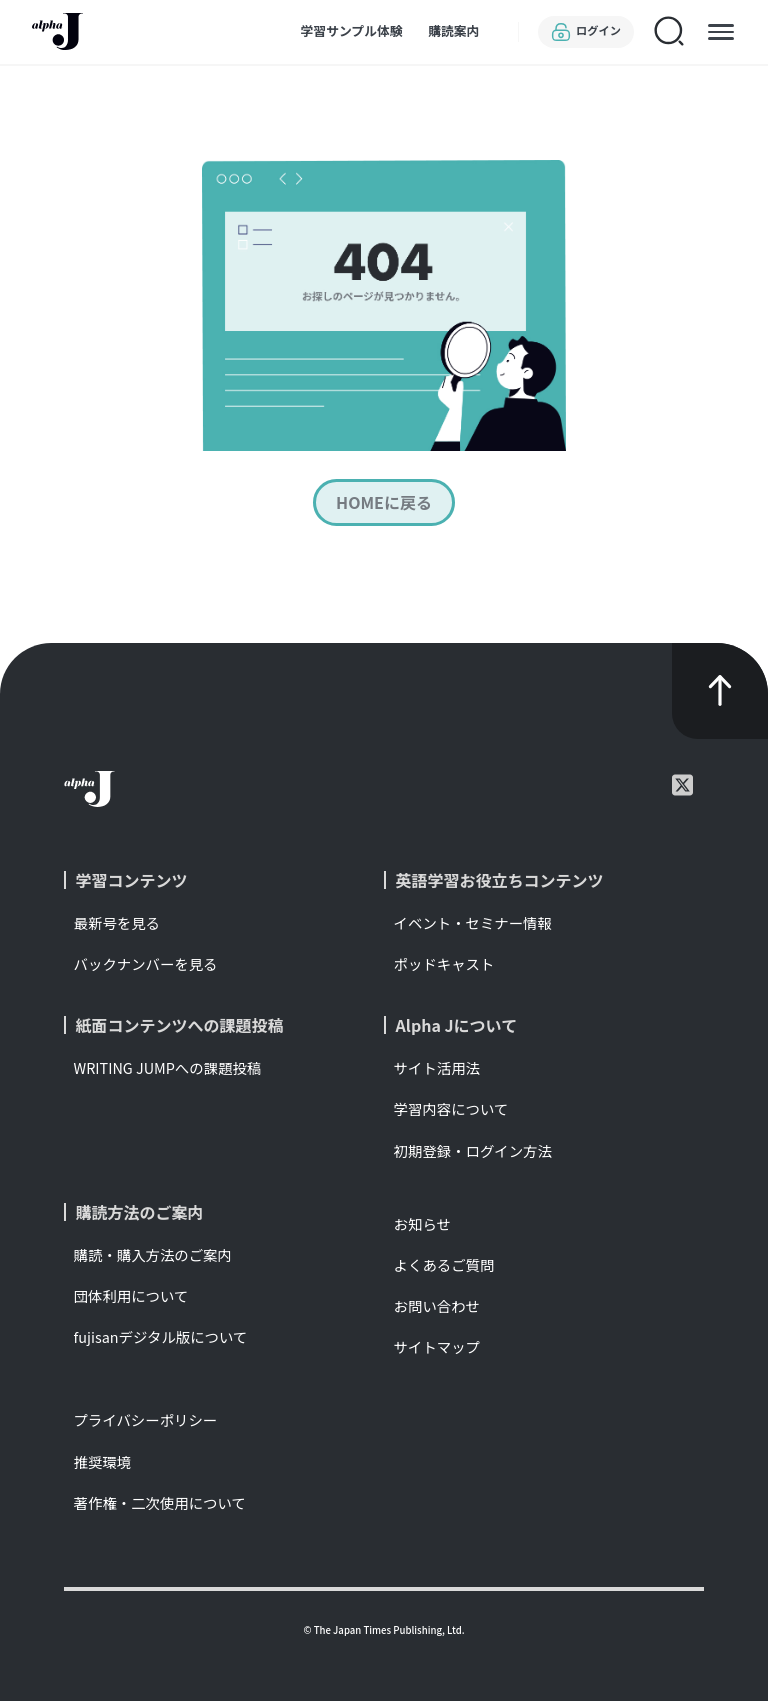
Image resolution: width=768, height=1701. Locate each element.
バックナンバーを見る (146, 963)
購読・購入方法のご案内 (153, 1254)
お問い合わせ (437, 1305)
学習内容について (451, 1108)
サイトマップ (437, 1346)
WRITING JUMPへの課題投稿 (168, 1067)
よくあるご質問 (444, 1264)
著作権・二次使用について (160, 1502)
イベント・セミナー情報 (473, 922)
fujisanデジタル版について (161, 1336)
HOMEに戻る (384, 503)
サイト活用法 (437, 1067)
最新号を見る (117, 922)
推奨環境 (103, 1461)
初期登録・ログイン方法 (473, 1150)
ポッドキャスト (444, 963)
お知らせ (422, 1223)
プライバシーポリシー (146, 1419)
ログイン (586, 32)
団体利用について (131, 1295)
